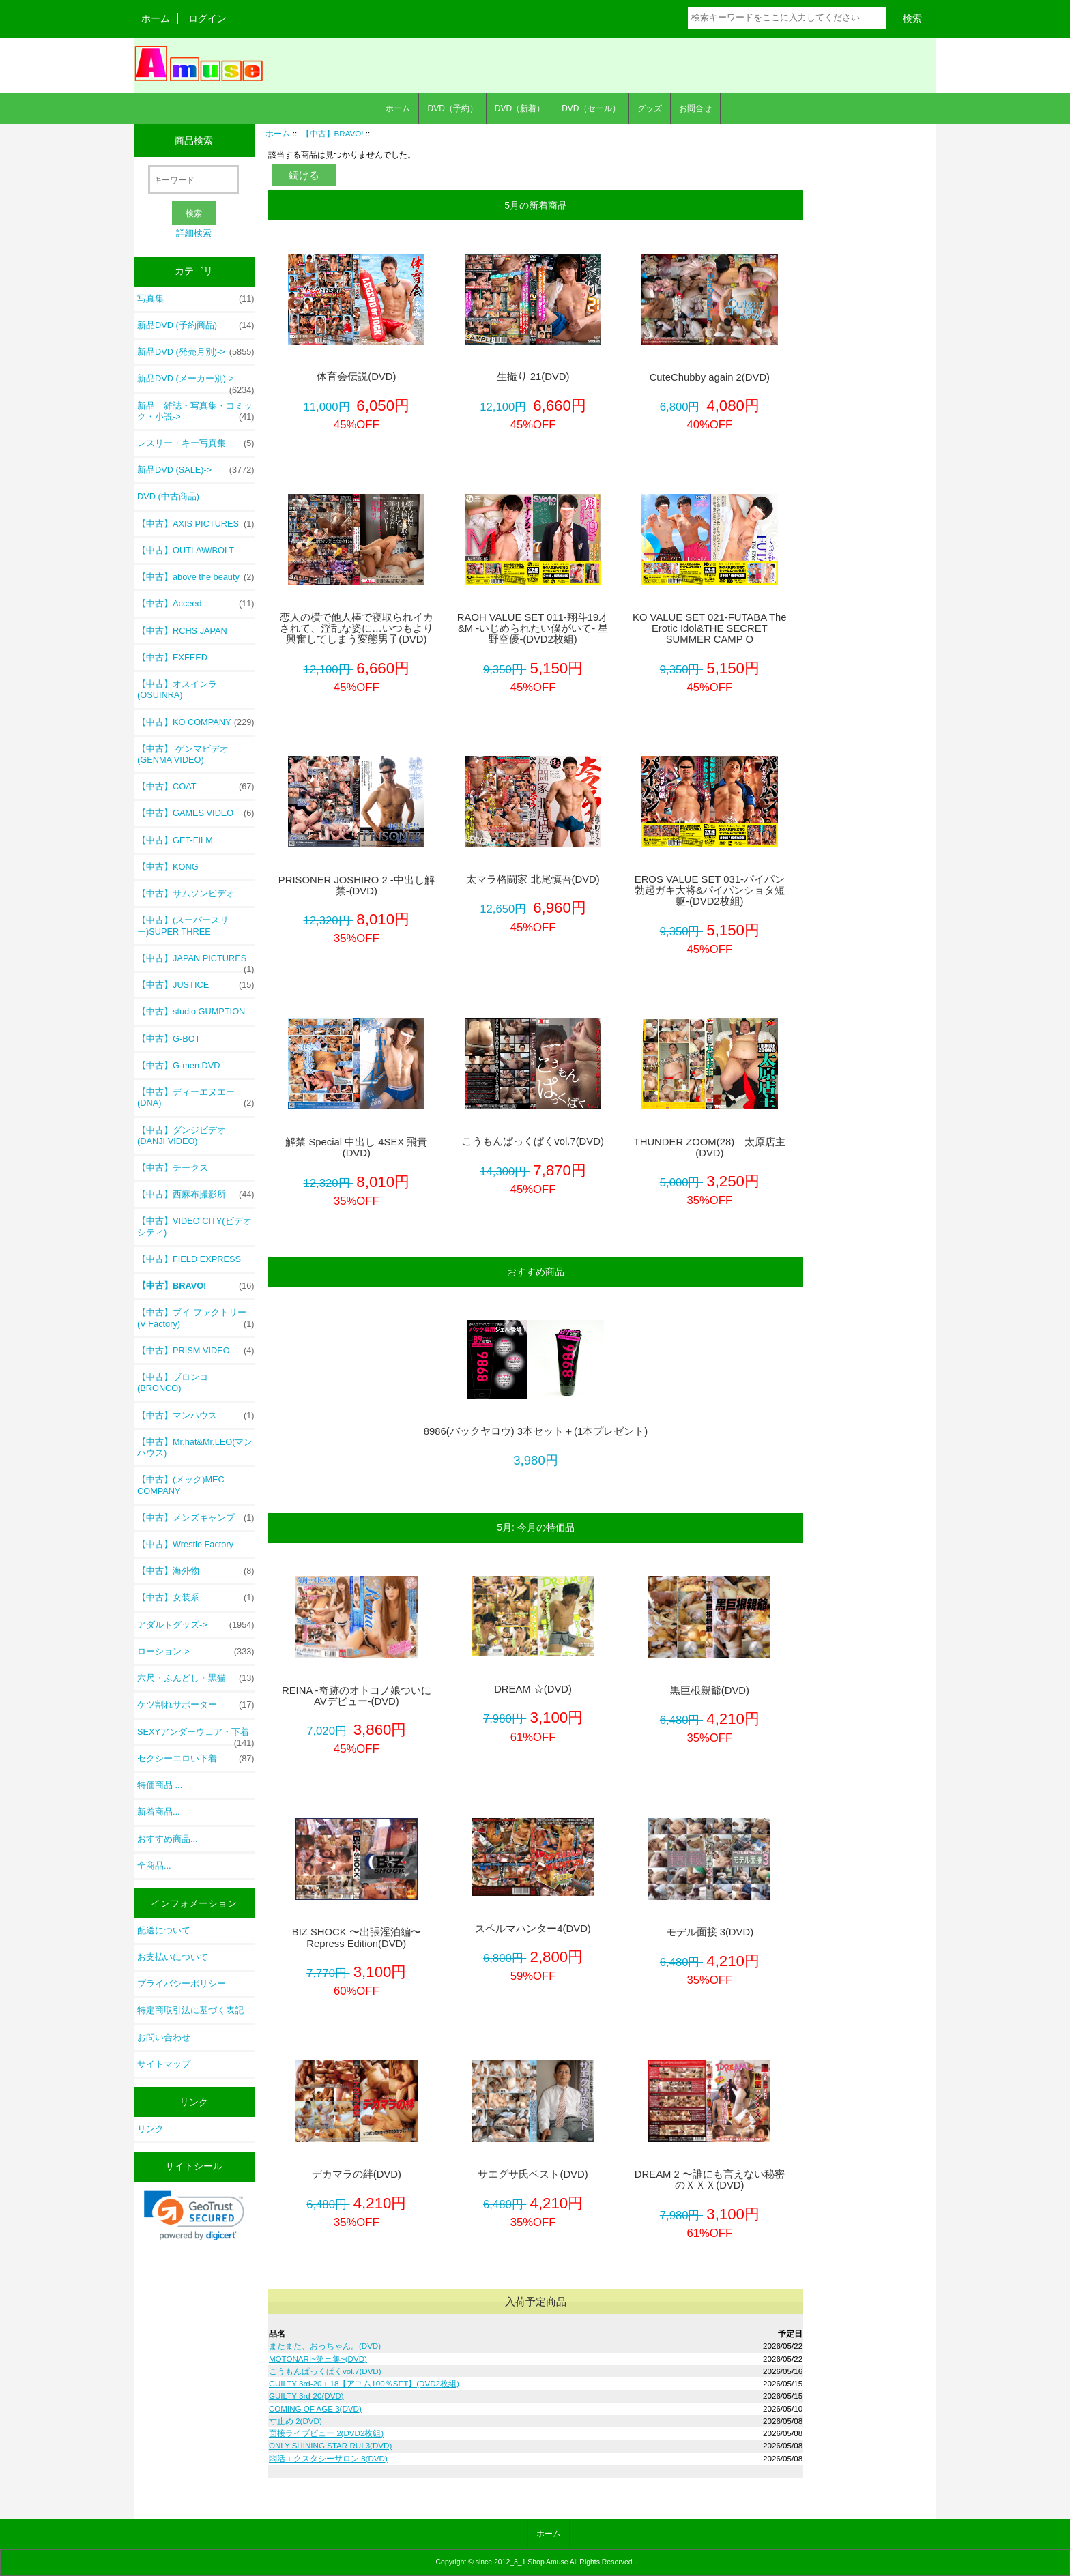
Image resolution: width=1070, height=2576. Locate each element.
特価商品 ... (159, 1785)
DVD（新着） (520, 108)
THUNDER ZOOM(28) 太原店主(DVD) (709, 1147)
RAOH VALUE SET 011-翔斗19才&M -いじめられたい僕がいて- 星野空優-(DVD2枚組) (533, 628)
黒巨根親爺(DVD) (709, 1690)
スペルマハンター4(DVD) (532, 1928)
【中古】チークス (172, 1167)
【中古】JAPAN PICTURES (196, 962)
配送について (163, 1930)
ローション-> (196, 1651)
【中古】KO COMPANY (196, 722)
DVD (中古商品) (168, 496)
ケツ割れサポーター (196, 1704)
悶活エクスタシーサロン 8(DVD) (328, 2458)
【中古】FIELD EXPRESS (189, 1259)
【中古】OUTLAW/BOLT (185, 550)
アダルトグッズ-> (196, 1625)
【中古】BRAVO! (333, 133)
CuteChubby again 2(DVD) (710, 377)
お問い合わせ (163, 2037)
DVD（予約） (452, 108)
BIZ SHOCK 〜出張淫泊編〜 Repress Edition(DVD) (356, 1937)
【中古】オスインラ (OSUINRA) (177, 689)
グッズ (649, 108)
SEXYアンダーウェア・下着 (196, 1735)
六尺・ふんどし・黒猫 (196, 1678)
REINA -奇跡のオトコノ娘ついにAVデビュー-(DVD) (356, 1696)
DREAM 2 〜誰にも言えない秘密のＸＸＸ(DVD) (710, 2180)
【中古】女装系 (196, 1597)
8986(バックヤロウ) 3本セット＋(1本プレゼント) (536, 1431)
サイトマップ (163, 2064)
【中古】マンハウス (196, 1415)
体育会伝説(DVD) (356, 376)
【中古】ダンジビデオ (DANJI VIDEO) (181, 1135)
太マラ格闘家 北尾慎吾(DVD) (532, 879)
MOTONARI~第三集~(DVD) (318, 2358)
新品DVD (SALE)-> (196, 470)
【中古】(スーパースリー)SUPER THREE (183, 925)
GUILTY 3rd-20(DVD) (306, 2395)
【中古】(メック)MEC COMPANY (181, 1484)
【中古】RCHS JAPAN (182, 631)
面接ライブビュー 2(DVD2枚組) (326, 2433)
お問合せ (695, 108)
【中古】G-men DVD (178, 1065)
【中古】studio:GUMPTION (191, 1011)
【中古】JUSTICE (196, 985)
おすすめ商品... (167, 1839)
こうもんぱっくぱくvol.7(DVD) (533, 1141)
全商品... (154, 1865)
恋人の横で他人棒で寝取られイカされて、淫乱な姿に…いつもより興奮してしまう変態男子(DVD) (356, 628)
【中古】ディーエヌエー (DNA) (196, 1098)
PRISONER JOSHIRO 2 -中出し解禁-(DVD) (356, 885)
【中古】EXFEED (172, 657)
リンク (150, 2129)
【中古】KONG (168, 867)
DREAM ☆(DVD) (533, 1689)
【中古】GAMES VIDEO (196, 813)
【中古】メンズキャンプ (196, 1517)
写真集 (196, 298)
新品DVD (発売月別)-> (196, 352)
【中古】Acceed (196, 603)
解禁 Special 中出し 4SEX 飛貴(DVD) (356, 1147)
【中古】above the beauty (196, 577)
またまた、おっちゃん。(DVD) (325, 2345)
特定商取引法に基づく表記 (190, 2010)
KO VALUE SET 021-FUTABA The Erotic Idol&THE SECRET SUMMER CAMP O (710, 628)
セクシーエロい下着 (196, 1758)
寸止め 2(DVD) (295, 2420)
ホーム (155, 18)
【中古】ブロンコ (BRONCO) (172, 1382)
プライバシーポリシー (181, 1983)
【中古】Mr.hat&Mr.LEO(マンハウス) (194, 1447)
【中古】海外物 (196, 1571)
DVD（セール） (591, 108)
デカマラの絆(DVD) (356, 2174)
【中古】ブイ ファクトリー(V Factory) (196, 1318)
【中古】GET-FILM (175, 840)
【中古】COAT (196, 786)
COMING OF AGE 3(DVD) (315, 2408)
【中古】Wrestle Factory (185, 1544)
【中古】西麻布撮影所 (196, 1194)
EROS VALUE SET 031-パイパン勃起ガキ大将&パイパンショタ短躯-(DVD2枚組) (710, 890)
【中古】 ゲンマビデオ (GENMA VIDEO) (183, 754)
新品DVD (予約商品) (196, 325)
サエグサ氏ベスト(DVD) (533, 2174)
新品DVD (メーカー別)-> (196, 382)
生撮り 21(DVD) (533, 376)
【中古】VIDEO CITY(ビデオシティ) (194, 1226)
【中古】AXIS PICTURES (196, 523)
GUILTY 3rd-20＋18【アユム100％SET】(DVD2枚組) (364, 2383)
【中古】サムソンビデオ (186, 893)
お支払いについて (172, 1957)
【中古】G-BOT (168, 1039)
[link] (194, 2215)
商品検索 (194, 140)
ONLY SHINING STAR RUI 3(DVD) (330, 2445)
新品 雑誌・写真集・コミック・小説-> (196, 411)
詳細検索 (194, 233)
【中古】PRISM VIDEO (196, 1350)
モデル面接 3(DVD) (710, 1932)
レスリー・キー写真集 (196, 443)
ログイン (207, 18)
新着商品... (158, 1811)
